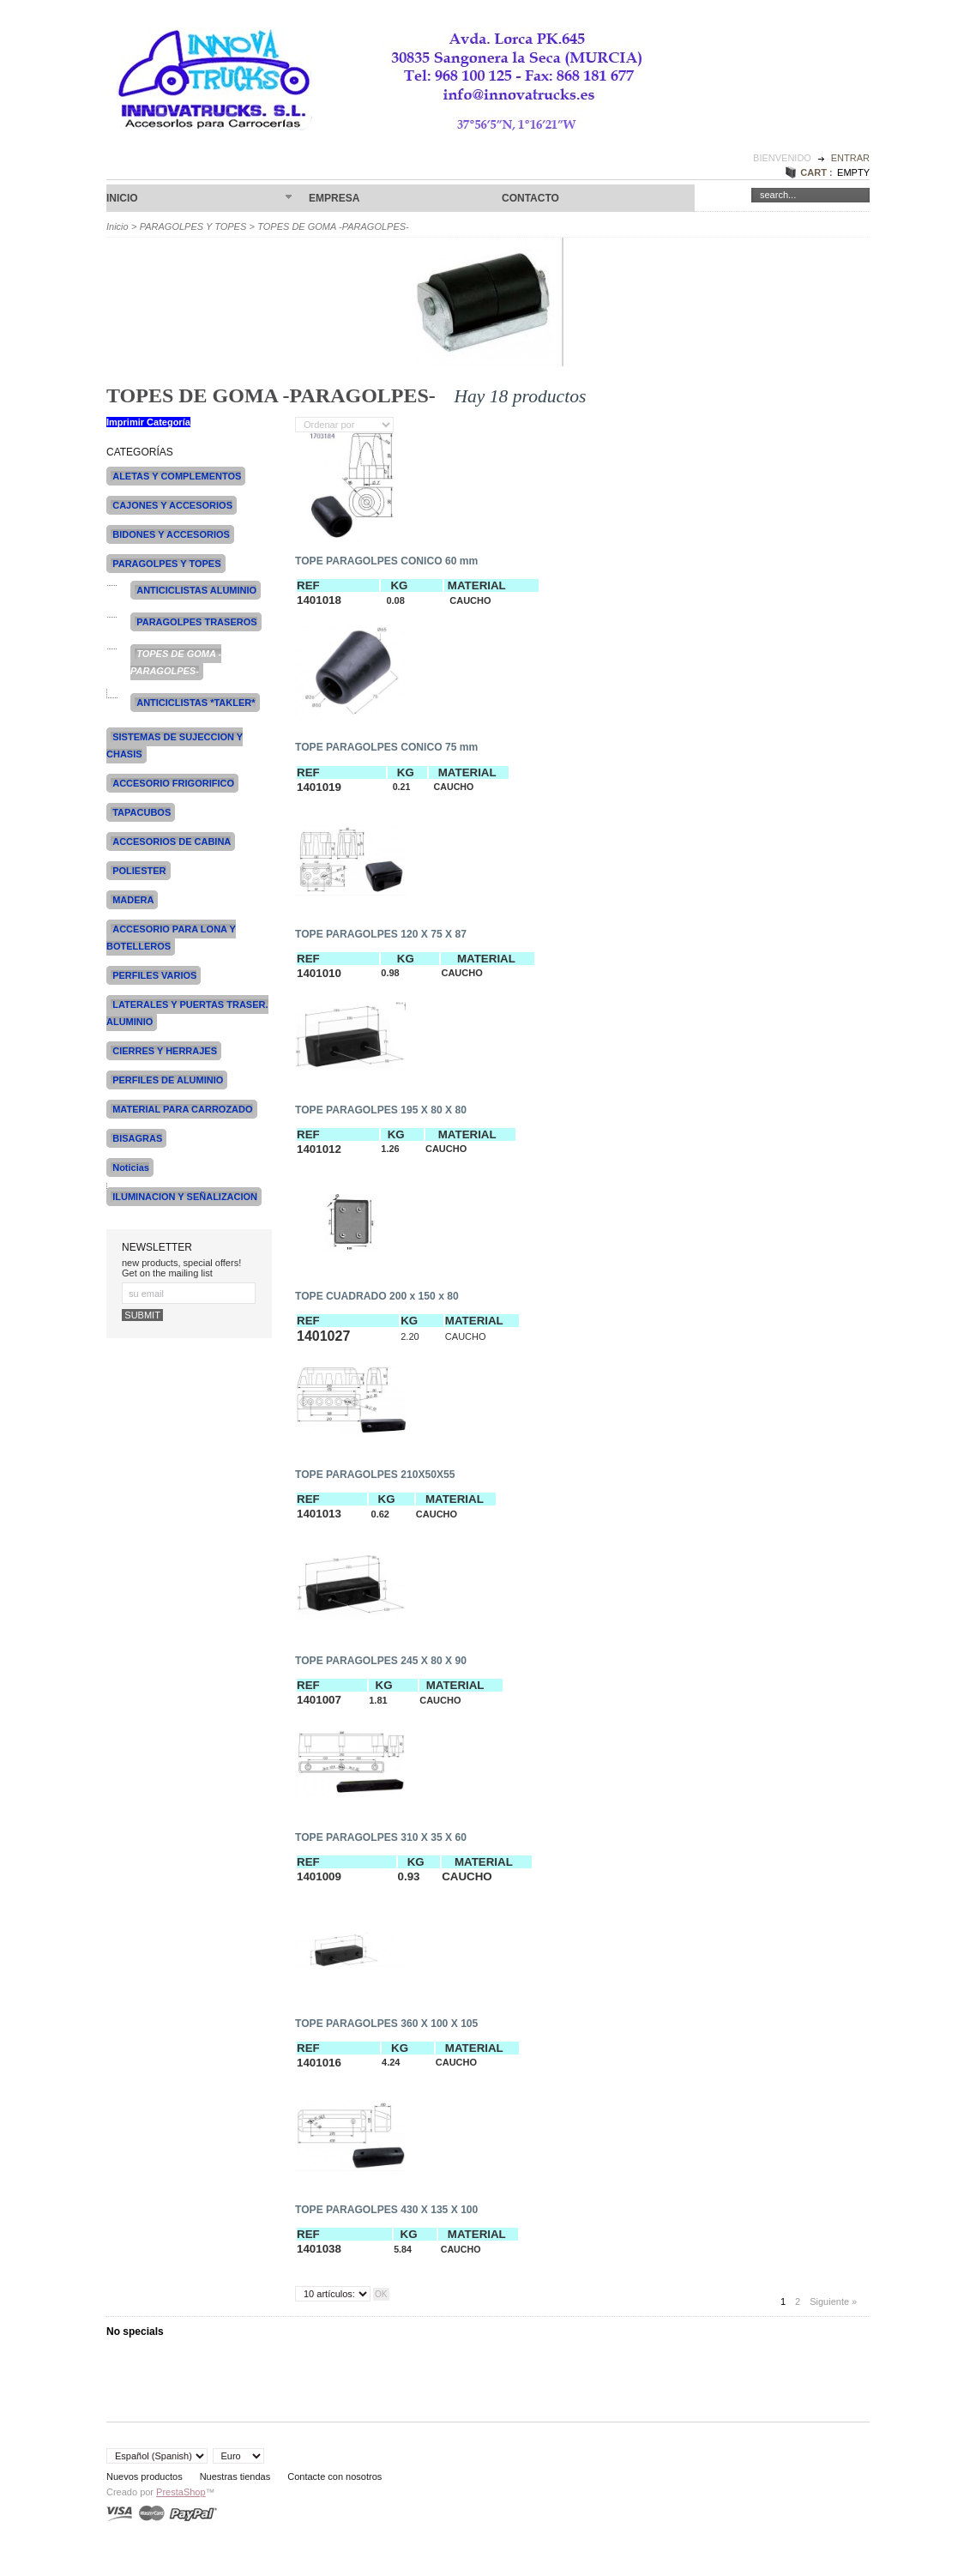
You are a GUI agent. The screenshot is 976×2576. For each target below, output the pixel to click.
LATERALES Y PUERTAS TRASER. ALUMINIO (187, 1013)
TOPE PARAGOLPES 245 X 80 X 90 (381, 1661)
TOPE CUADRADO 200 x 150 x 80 (377, 1296)
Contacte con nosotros (334, 2476)
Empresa (334, 198)
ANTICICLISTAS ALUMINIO (196, 590)
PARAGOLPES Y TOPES (193, 226)
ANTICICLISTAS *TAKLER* (195, 702)
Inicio (199, 198)
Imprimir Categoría (148, 422)
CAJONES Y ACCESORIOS (172, 505)
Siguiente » (833, 2301)
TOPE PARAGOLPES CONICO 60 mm (386, 561)
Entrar (850, 158)
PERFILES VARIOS (154, 975)
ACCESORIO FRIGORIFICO (173, 783)
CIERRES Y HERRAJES (164, 1051)
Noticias (130, 1167)
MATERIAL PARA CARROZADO (182, 1109)
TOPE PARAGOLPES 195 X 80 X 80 (381, 1110)
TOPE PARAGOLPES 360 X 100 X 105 (386, 2024)
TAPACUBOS (141, 812)
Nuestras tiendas (235, 2476)
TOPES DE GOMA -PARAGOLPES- (175, 662)
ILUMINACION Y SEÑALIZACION (184, 1196)
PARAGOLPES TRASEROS (196, 622)
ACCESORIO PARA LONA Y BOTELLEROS (171, 937)
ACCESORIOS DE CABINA (171, 841)
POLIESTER (139, 871)
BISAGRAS (137, 1138)
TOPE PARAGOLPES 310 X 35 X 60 (381, 1837)
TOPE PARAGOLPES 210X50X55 (375, 1475)
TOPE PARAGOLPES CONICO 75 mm (386, 747)
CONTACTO (530, 198)
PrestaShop (180, 2492)
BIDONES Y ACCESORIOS (171, 534)
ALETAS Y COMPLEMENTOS (176, 476)
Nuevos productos (144, 2476)
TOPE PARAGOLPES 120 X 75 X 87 (381, 934)
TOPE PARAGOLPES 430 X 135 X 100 (386, 2210)
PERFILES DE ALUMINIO (167, 1080)
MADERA (133, 900)
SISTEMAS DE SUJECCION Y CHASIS (174, 745)
